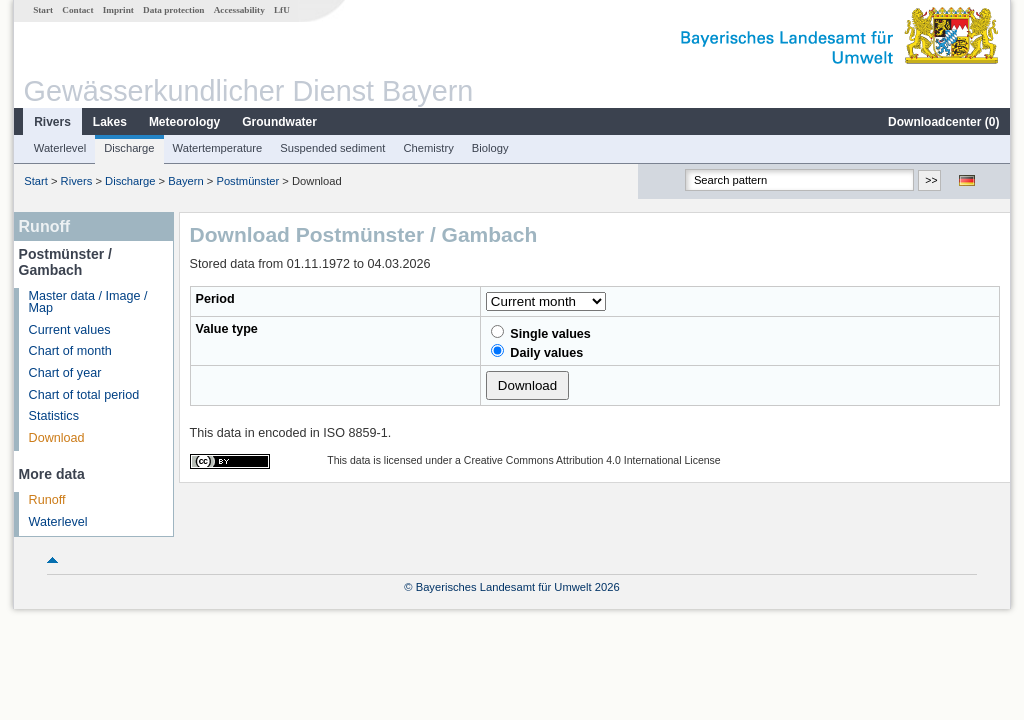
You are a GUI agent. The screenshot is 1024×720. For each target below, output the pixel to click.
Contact (77, 10)
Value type (227, 329)
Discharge (129, 148)
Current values (70, 330)
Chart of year (65, 373)
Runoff (47, 500)
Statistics (54, 416)
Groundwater (279, 122)
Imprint (118, 10)
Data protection (173, 10)
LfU (282, 10)
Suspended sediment (332, 148)
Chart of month (70, 351)
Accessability (239, 10)
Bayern (185, 181)
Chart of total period (84, 395)
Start (43, 10)
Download (57, 438)
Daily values (537, 352)
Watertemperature (218, 148)
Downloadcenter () (943, 122)
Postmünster (247, 181)
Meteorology (184, 122)
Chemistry (428, 148)
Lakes (110, 122)
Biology (490, 148)
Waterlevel (60, 148)
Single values (541, 333)
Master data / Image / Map (88, 302)
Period (215, 299)
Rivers (52, 122)
